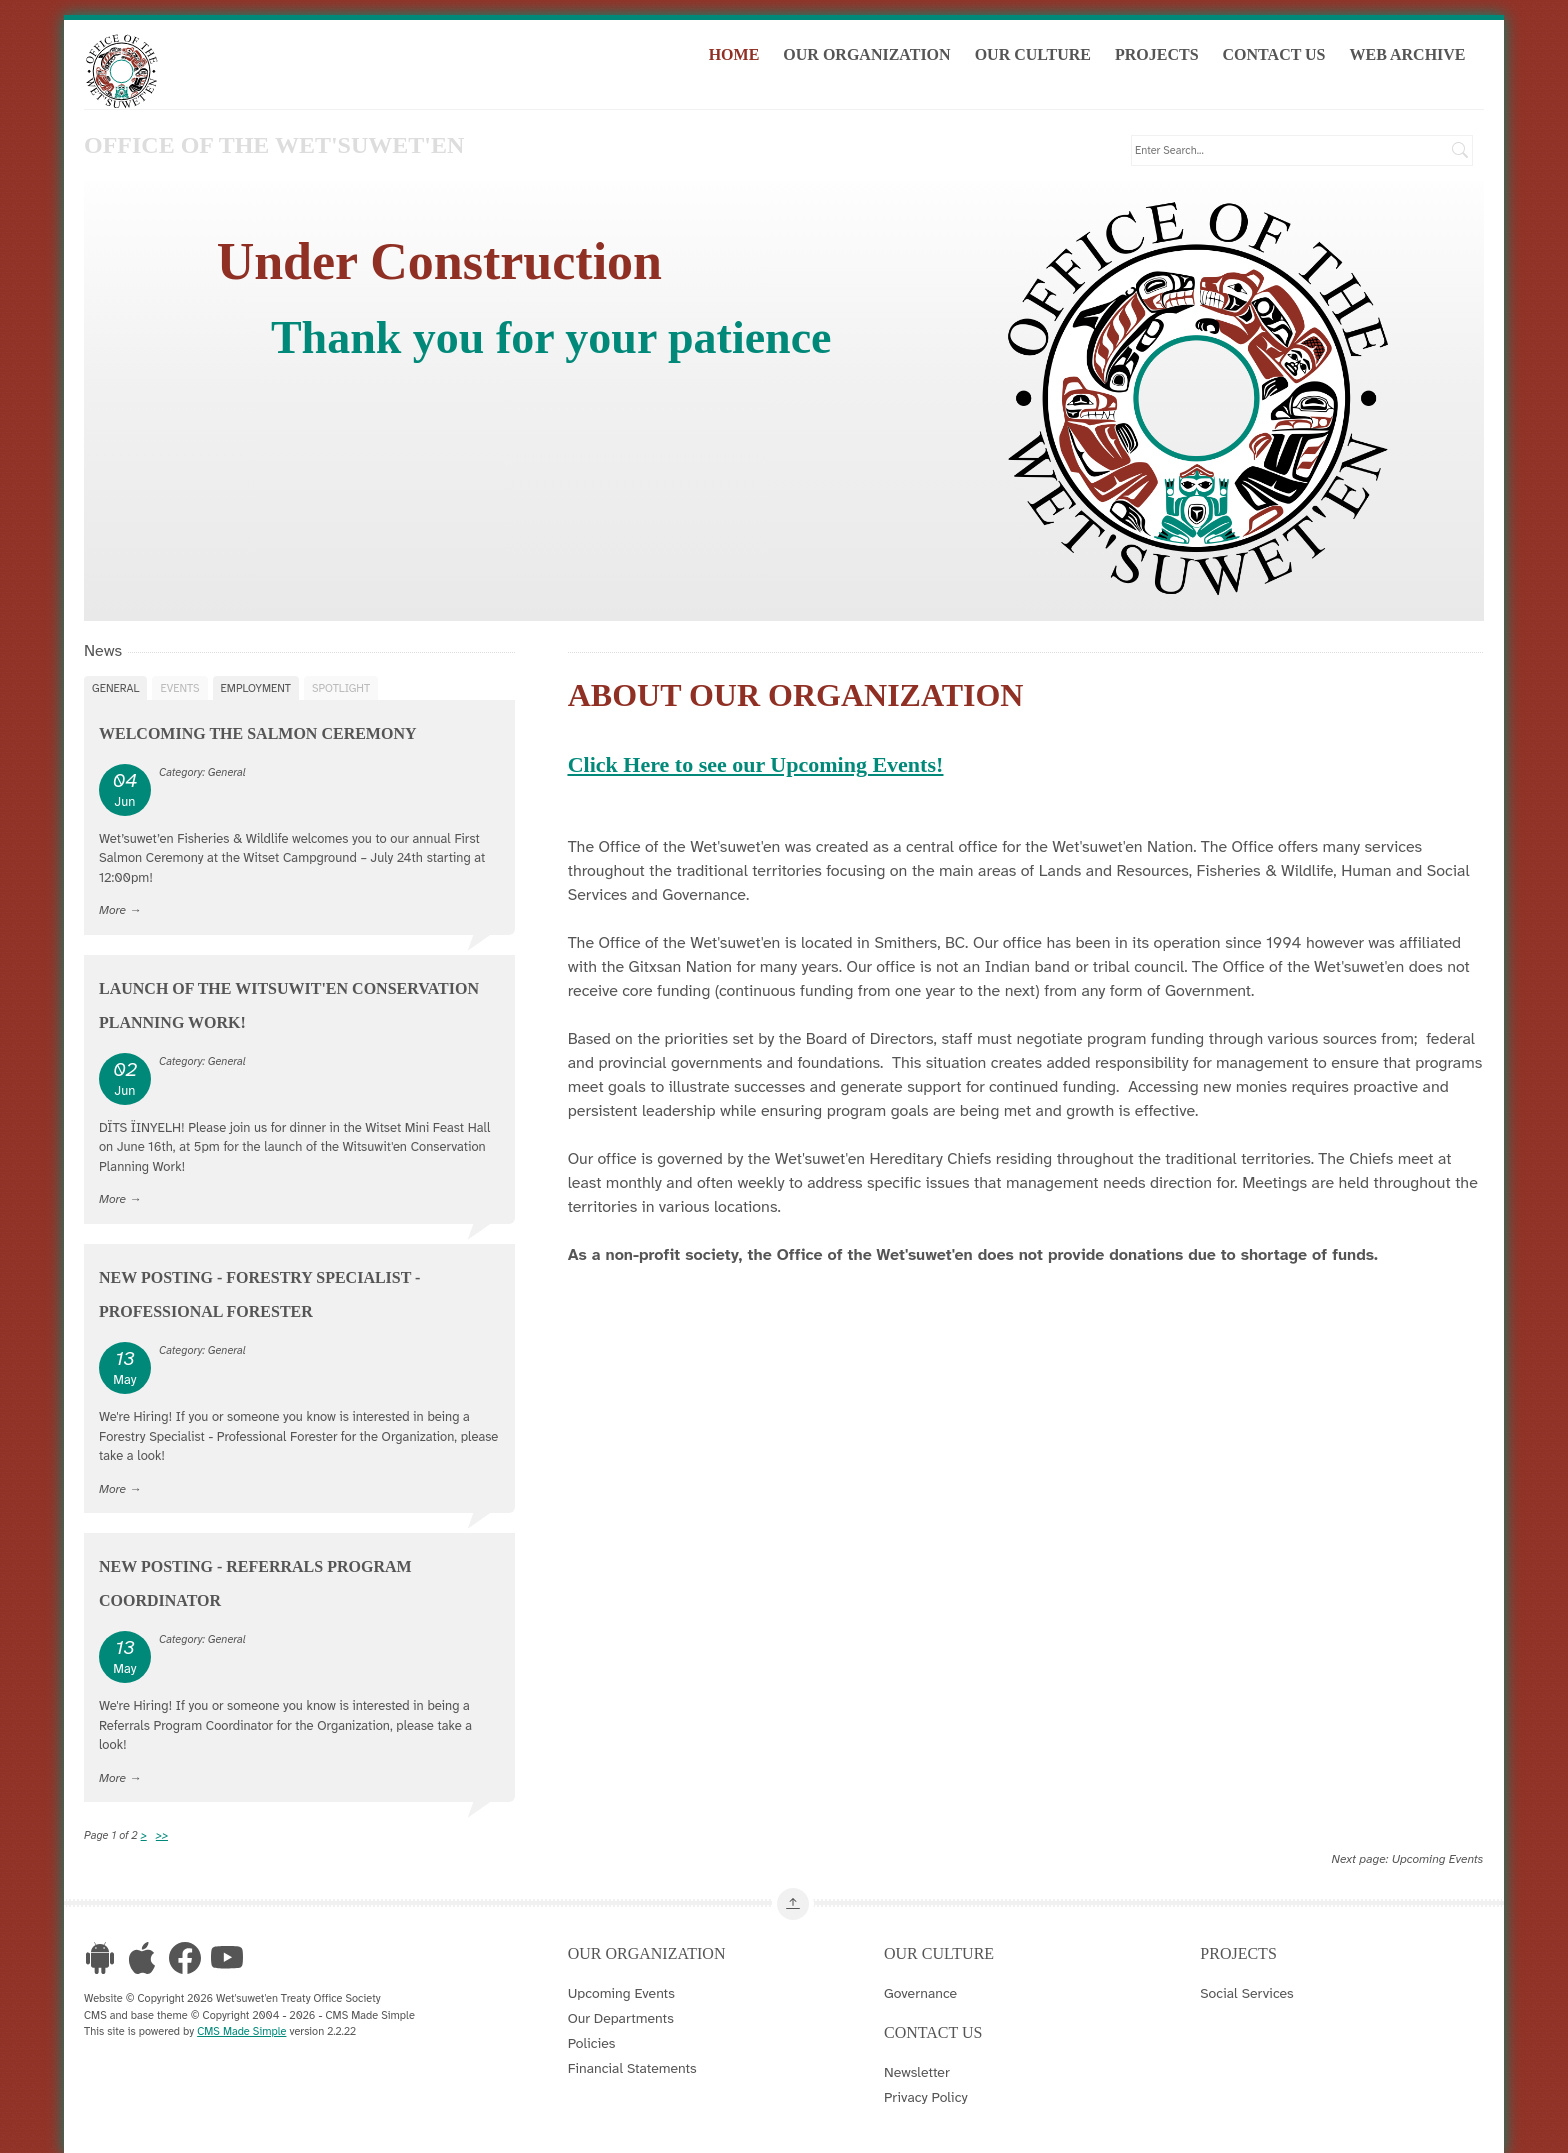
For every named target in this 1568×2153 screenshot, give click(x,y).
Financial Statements (632, 2066)
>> (162, 1834)
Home (745, 58)
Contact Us (1285, 58)
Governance (920, 1991)
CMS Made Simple (241, 2029)
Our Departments (621, 2016)
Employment (256, 686)
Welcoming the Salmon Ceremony (258, 731)
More (112, 908)
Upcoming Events (1438, 1858)
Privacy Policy (926, 2095)
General (115, 686)
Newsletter (917, 2070)
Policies (592, 2041)
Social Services (1246, 1991)
